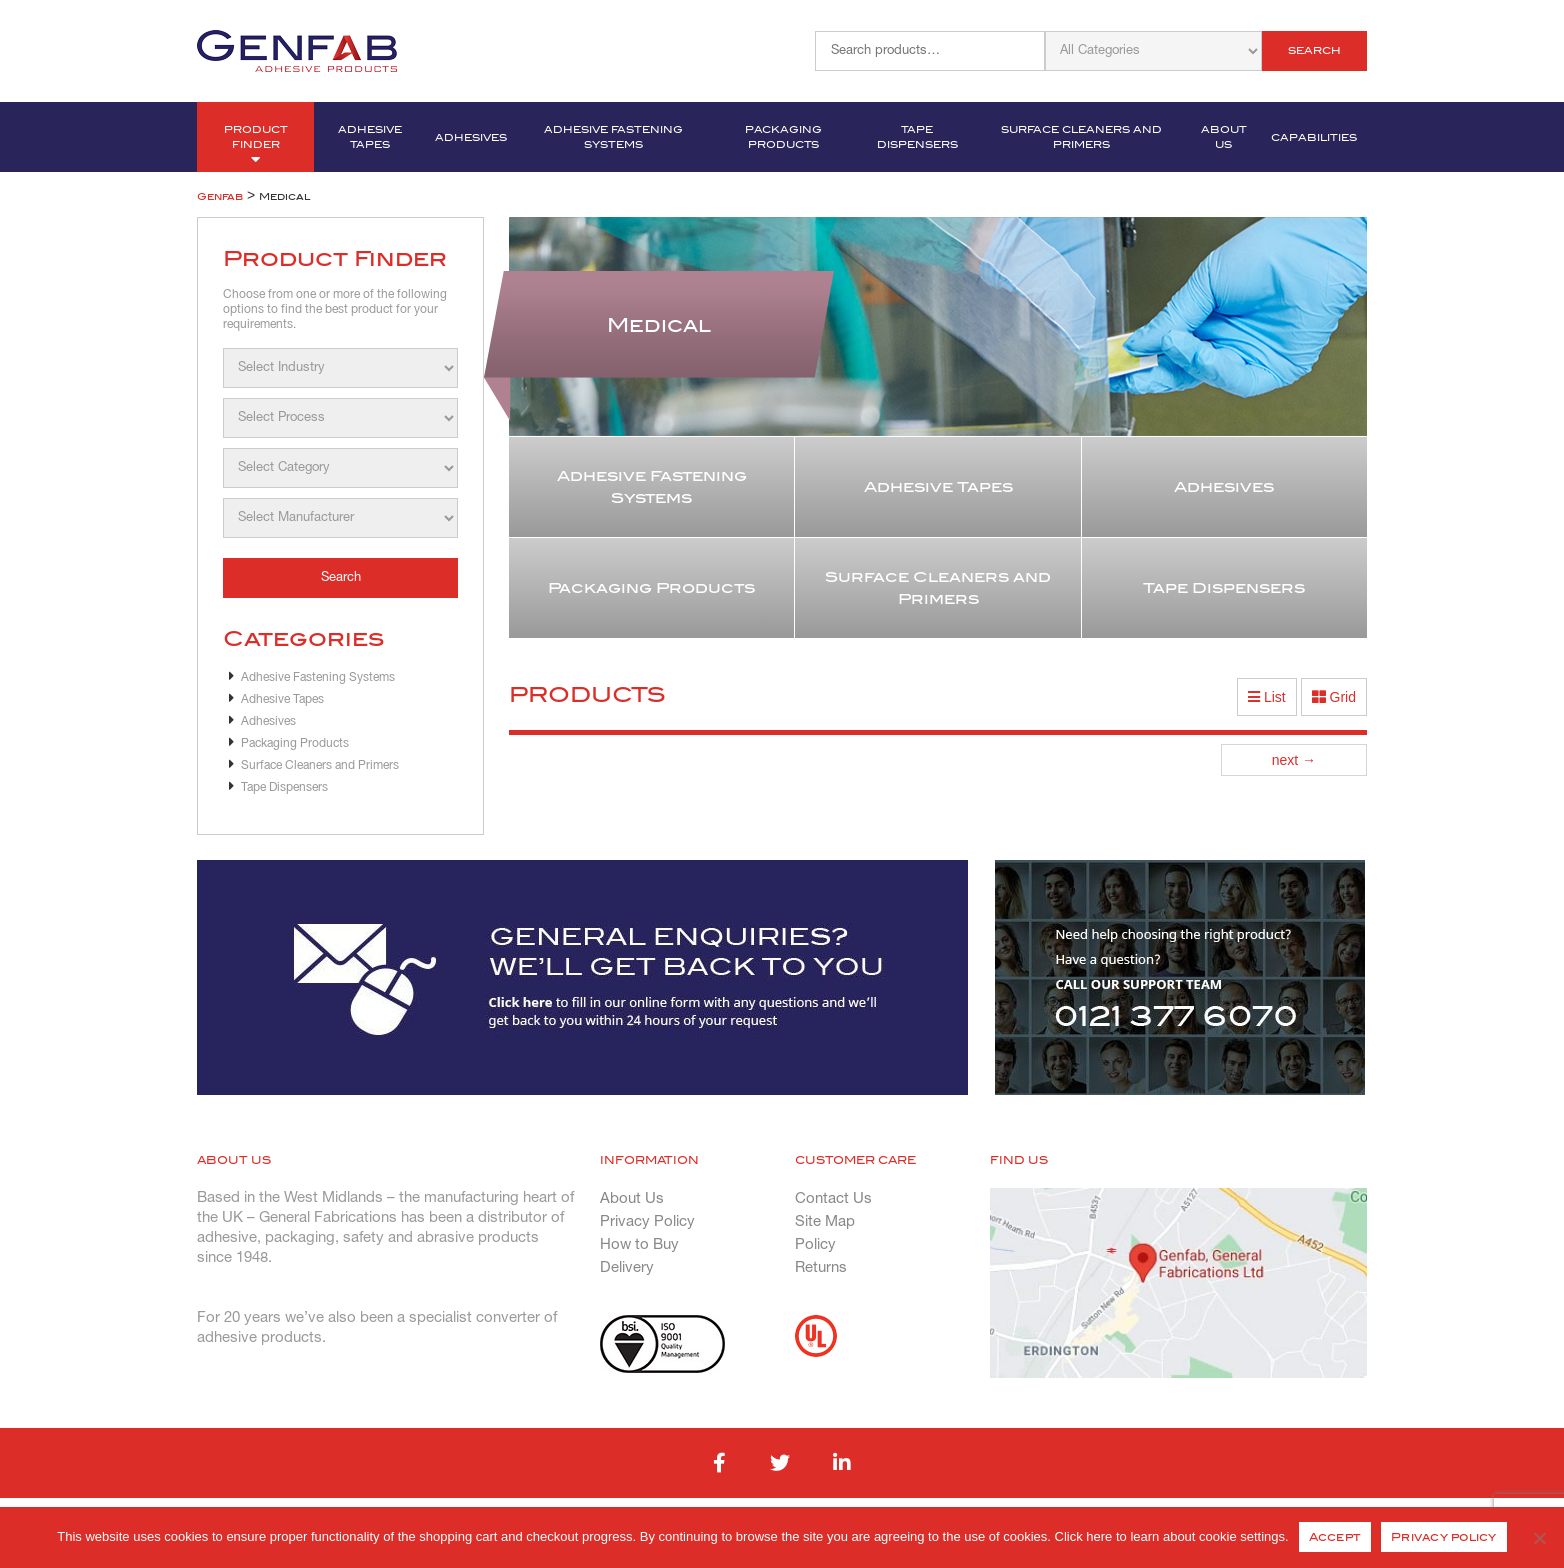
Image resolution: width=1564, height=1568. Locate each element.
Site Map (825, 1222)
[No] (1539, 1538)
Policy (815, 1245)
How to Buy (639, 1245)
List (1267, 697)
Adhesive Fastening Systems (613, 137)
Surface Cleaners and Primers (1081, 137)
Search (1314, 50)
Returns (821, 1268)
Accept (1335, 1537)
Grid (1334, 697)
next (1294, 760)
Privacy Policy (647, 1222)
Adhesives (471, 137)
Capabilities (1314, 137)
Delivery (627, 1268)
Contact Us (833, 1199)
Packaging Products (783, 137)
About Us (1224, 137)
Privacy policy (1444, 1537)
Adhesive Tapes (370, 137)
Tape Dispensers (917, 137)
